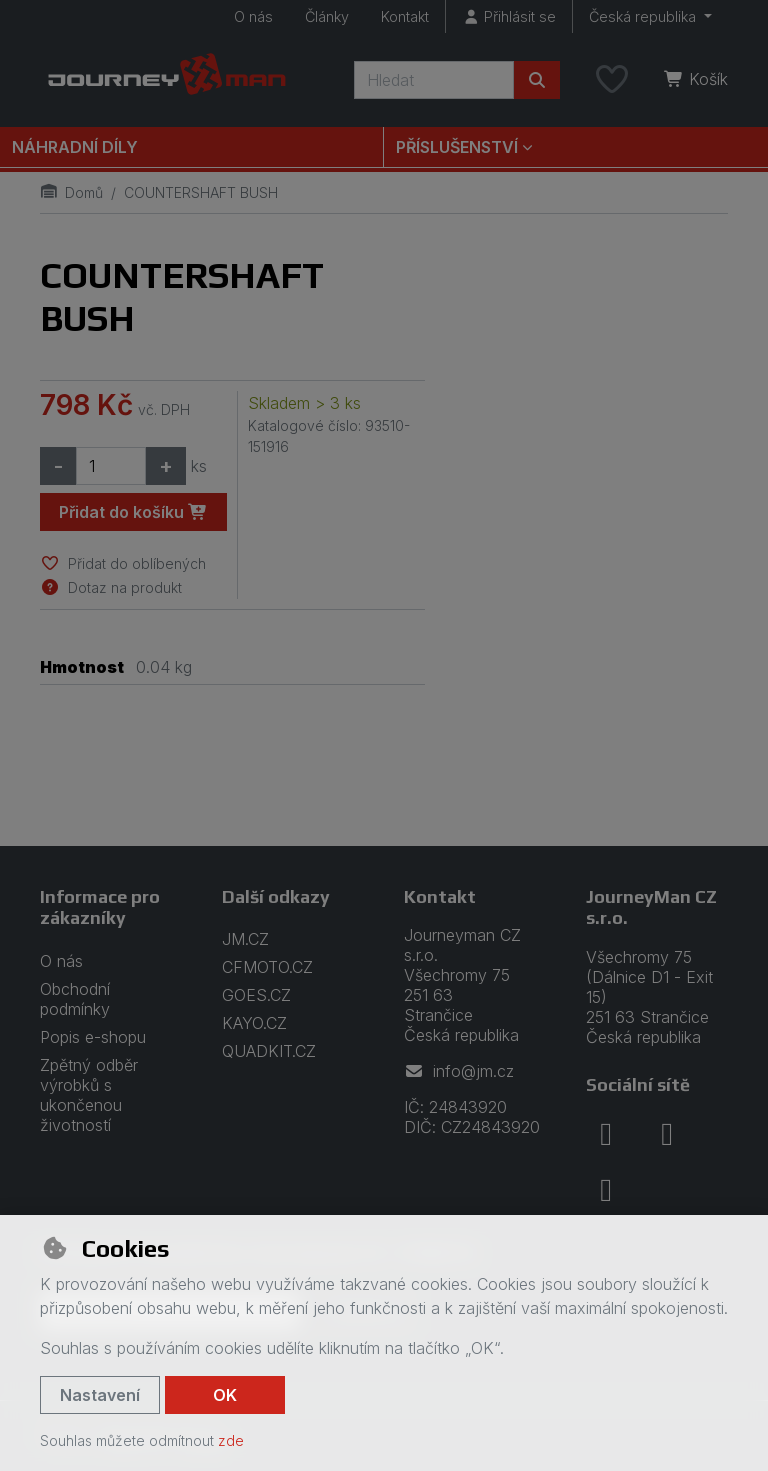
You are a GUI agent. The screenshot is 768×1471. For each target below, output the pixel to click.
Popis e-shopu (93, 1037)
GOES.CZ (256, 995)
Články (327, 16)
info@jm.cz (459, 1071)
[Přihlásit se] (509, 16)
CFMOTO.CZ (267, 967)
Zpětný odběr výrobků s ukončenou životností (89, 1095)
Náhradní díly (75, 147)
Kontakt (405, 16)
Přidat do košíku (133, 512)
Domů (71, 192)
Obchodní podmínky (75, 999)
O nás (253, 16)
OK (225, 1395)
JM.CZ (245, 939)
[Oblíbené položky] (612, 80)
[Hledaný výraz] (434, 80)
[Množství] (111, 466)
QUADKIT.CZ (269, 1051)
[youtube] (606, 1190)
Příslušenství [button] (457, 147)
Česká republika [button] (644, 16)
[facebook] (606, 1134)
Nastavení (100, 1395)
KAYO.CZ (254, 1023)
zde (231, 1440)
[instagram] (667, 1134)
